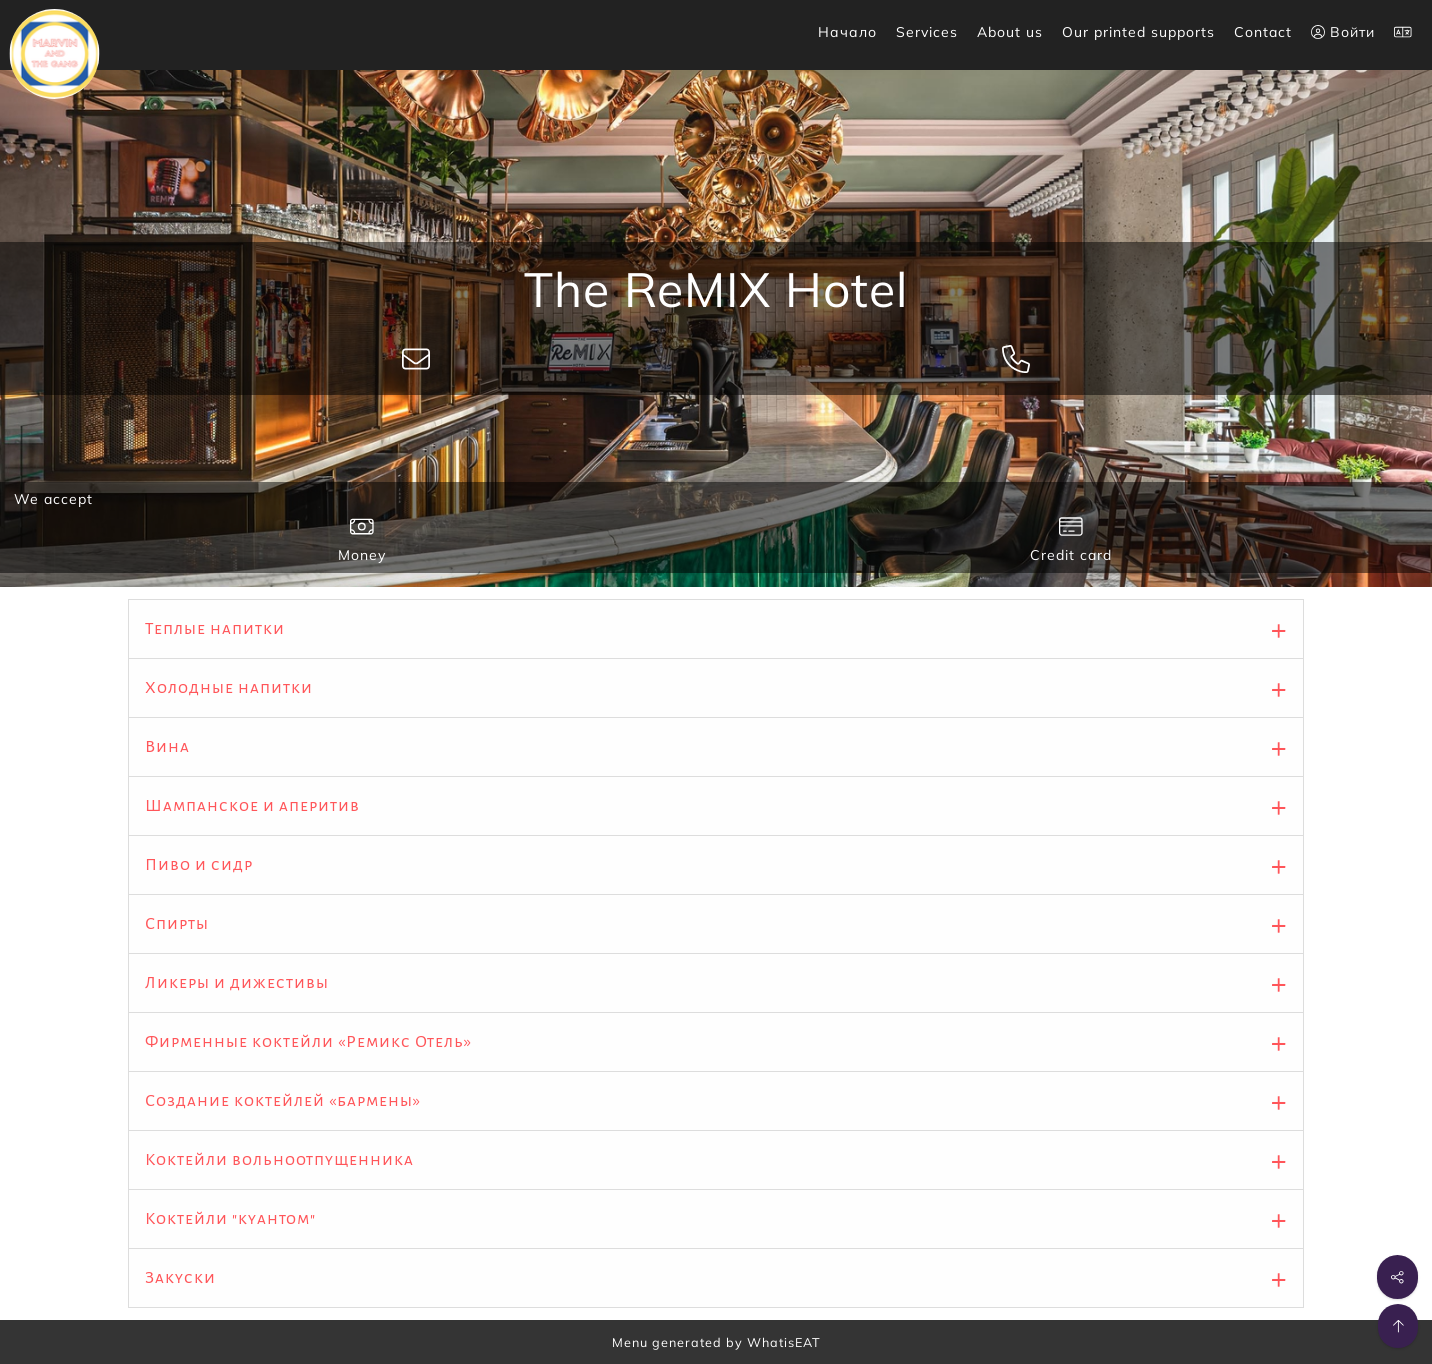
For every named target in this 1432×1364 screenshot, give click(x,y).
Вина (167, 747)
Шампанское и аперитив (252, 806)
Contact (1263, 32)
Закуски (180, 1278)
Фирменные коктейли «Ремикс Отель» (308, 1042)
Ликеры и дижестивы (237, 983)
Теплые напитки (215, 629)
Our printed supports (1138, 32)
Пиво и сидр (199, 865)
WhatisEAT (784, 1342)
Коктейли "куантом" (230, 1219)
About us (1010, 32)
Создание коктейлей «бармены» (283, 1101)
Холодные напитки (229, 688)
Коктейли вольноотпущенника (279, 1160)
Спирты (177, 924)
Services (927, 32)
